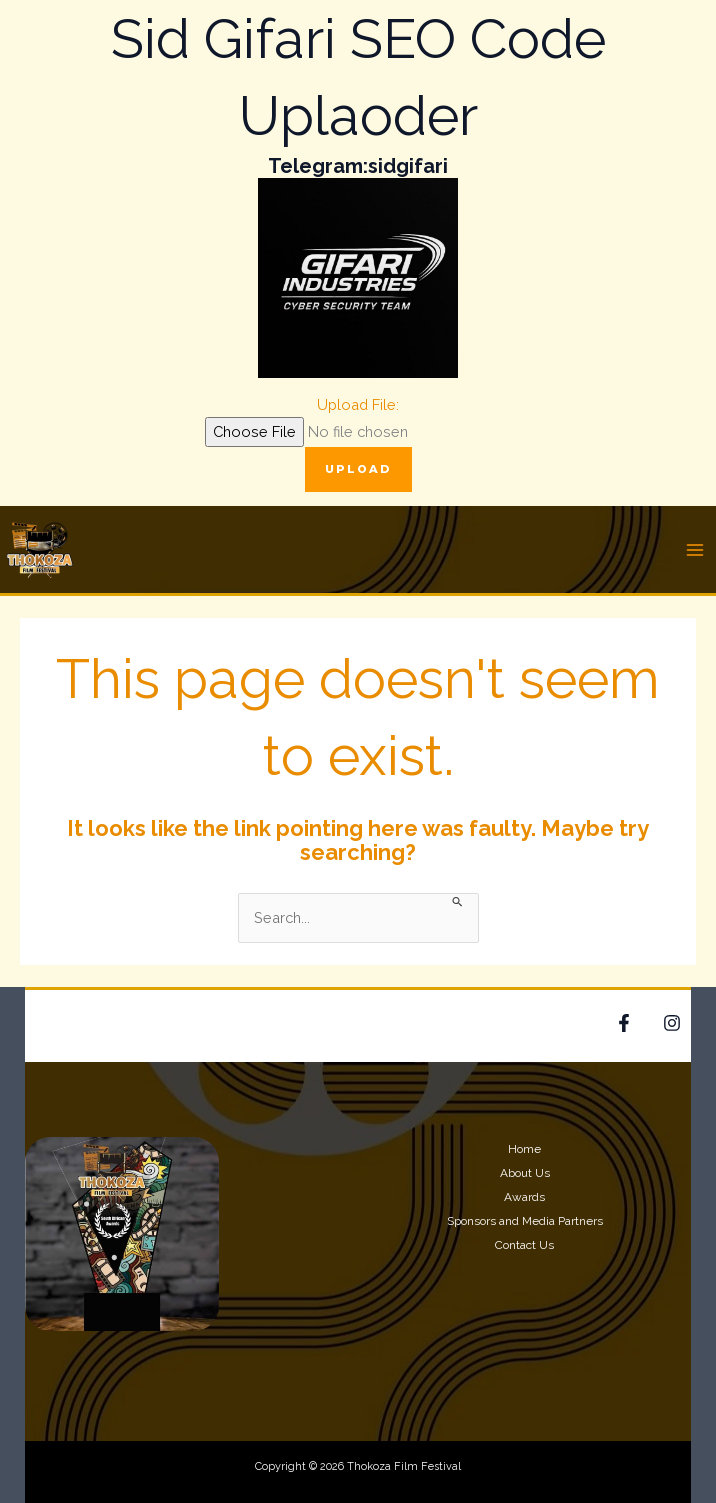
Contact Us (524, 1245)
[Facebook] (624, 1023)
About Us (525, 1173)
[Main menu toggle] (695, 550)
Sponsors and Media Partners (525, 1221)
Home (524, 1149)
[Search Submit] (458, 900)
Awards (524, 1197)
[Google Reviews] (672, 1023)
